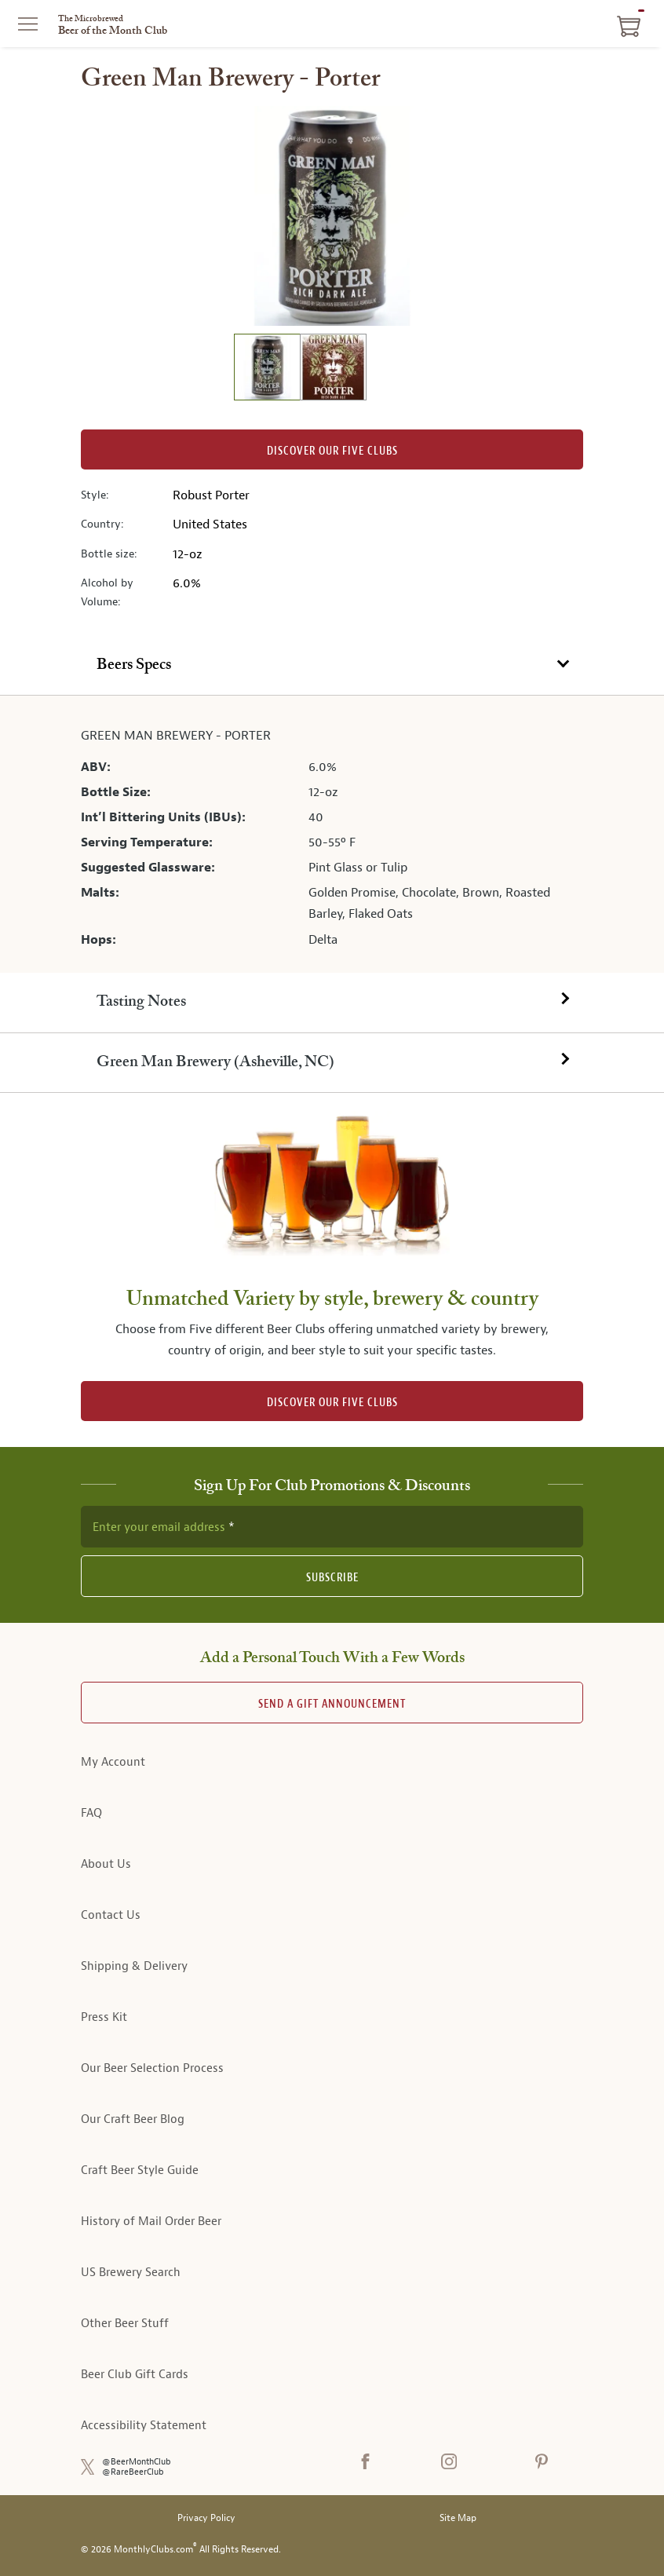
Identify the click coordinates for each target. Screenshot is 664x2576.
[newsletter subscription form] (332, 1526)
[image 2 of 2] (333, 369)
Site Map (458, 2518)
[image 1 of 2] (267, 369)
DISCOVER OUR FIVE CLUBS (332, 1403)
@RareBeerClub (133, 2472)
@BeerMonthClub (136, 2462)
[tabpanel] (332, 834)
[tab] (332, 666)
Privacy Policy (206, 2518)
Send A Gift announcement (332, 1704)
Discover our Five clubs (332, 451)
